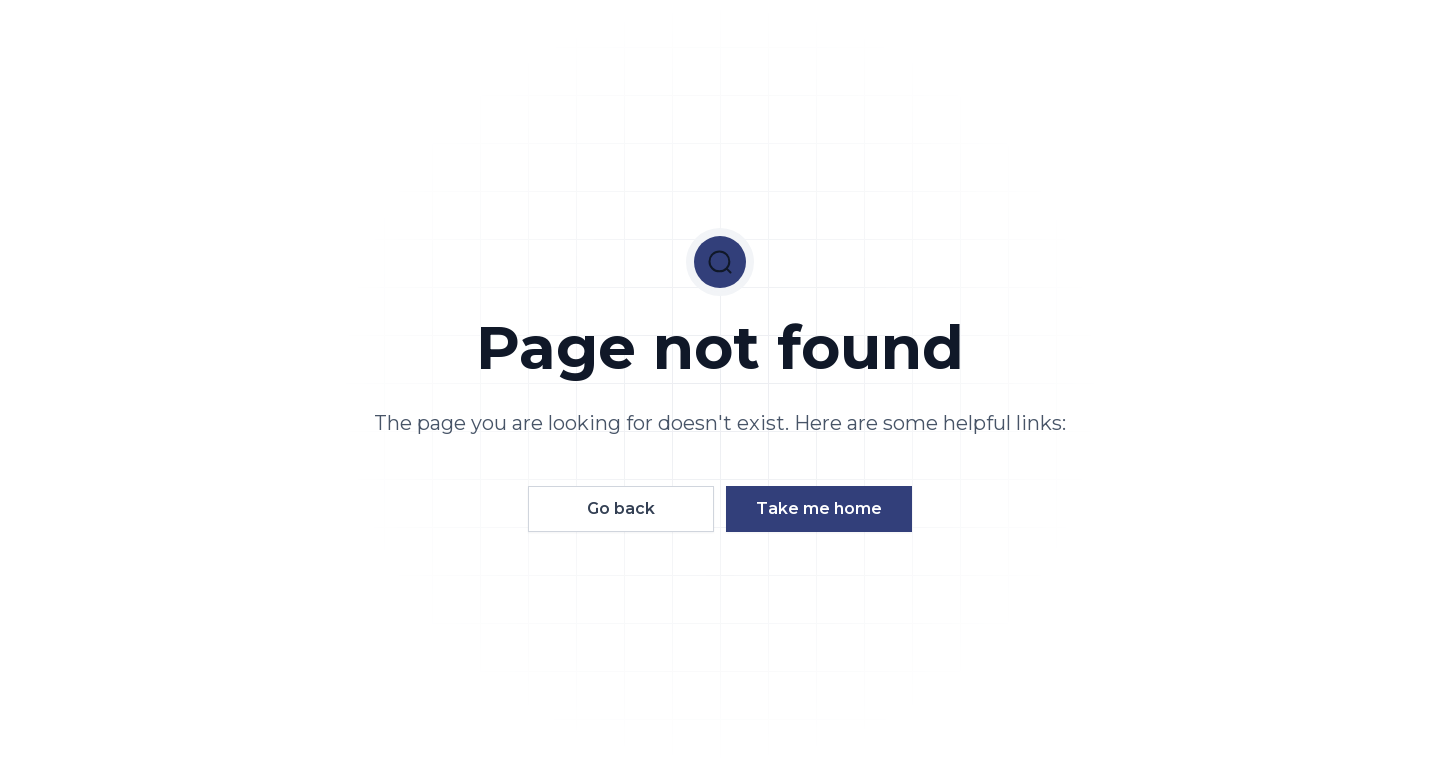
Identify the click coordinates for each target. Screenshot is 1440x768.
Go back (621, 508)
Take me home (819, 508)
